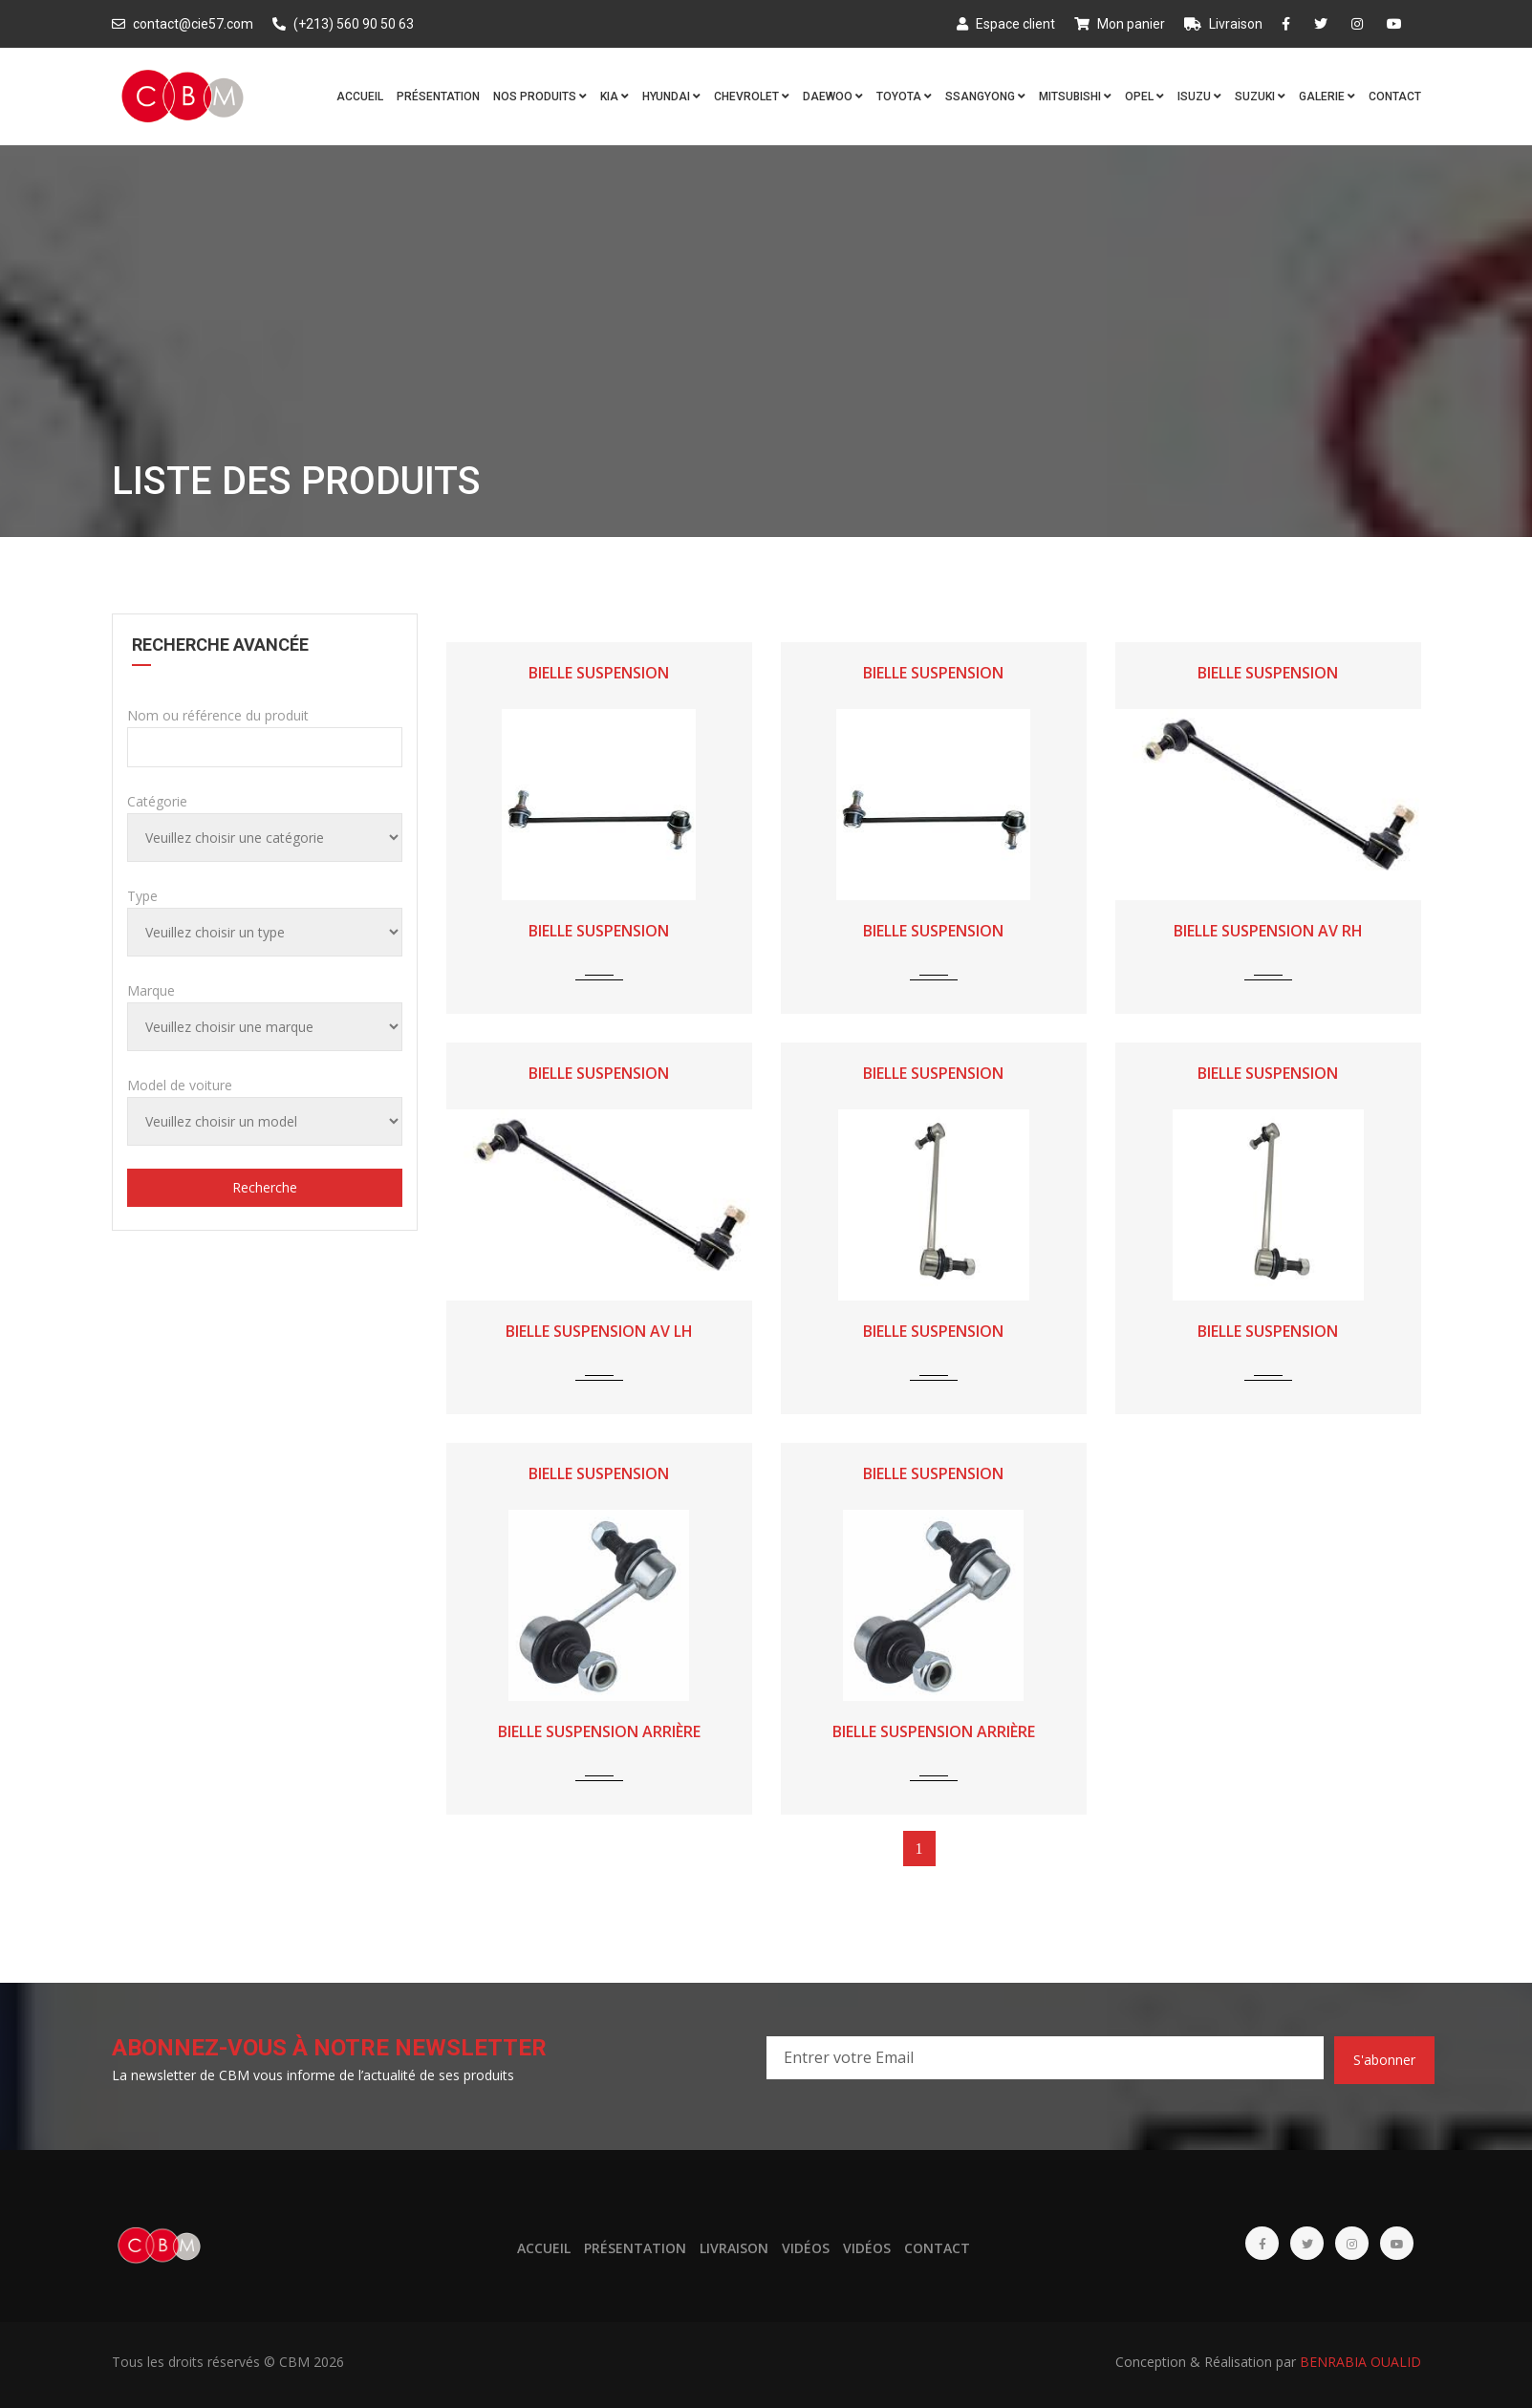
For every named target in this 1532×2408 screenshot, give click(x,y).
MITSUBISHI (1075, 96)
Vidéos (806, 2248)
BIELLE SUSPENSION (599, 672)
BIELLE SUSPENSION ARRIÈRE (599, 1731)
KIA (614, 96)
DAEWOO (833, 96)
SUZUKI (1260, 96)
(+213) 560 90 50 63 (343, 24)
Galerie (1327, 96)
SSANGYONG (985, 96)
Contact (1395, 96)
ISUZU (1199, 96)
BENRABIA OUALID (1360, 2362)
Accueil (359, 96)
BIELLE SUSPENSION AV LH (599, 1331)
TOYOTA (904, 96)
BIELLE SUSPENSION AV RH (1268, 930)
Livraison (1223, 24)
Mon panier (1119, 24)
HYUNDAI (671, 96)
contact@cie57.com (182, 24)
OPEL (1144, 96)
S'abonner (1384, 2060)
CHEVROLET (751, 96)
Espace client (1006, 24)
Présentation (438, 96)
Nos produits (540, 96)
